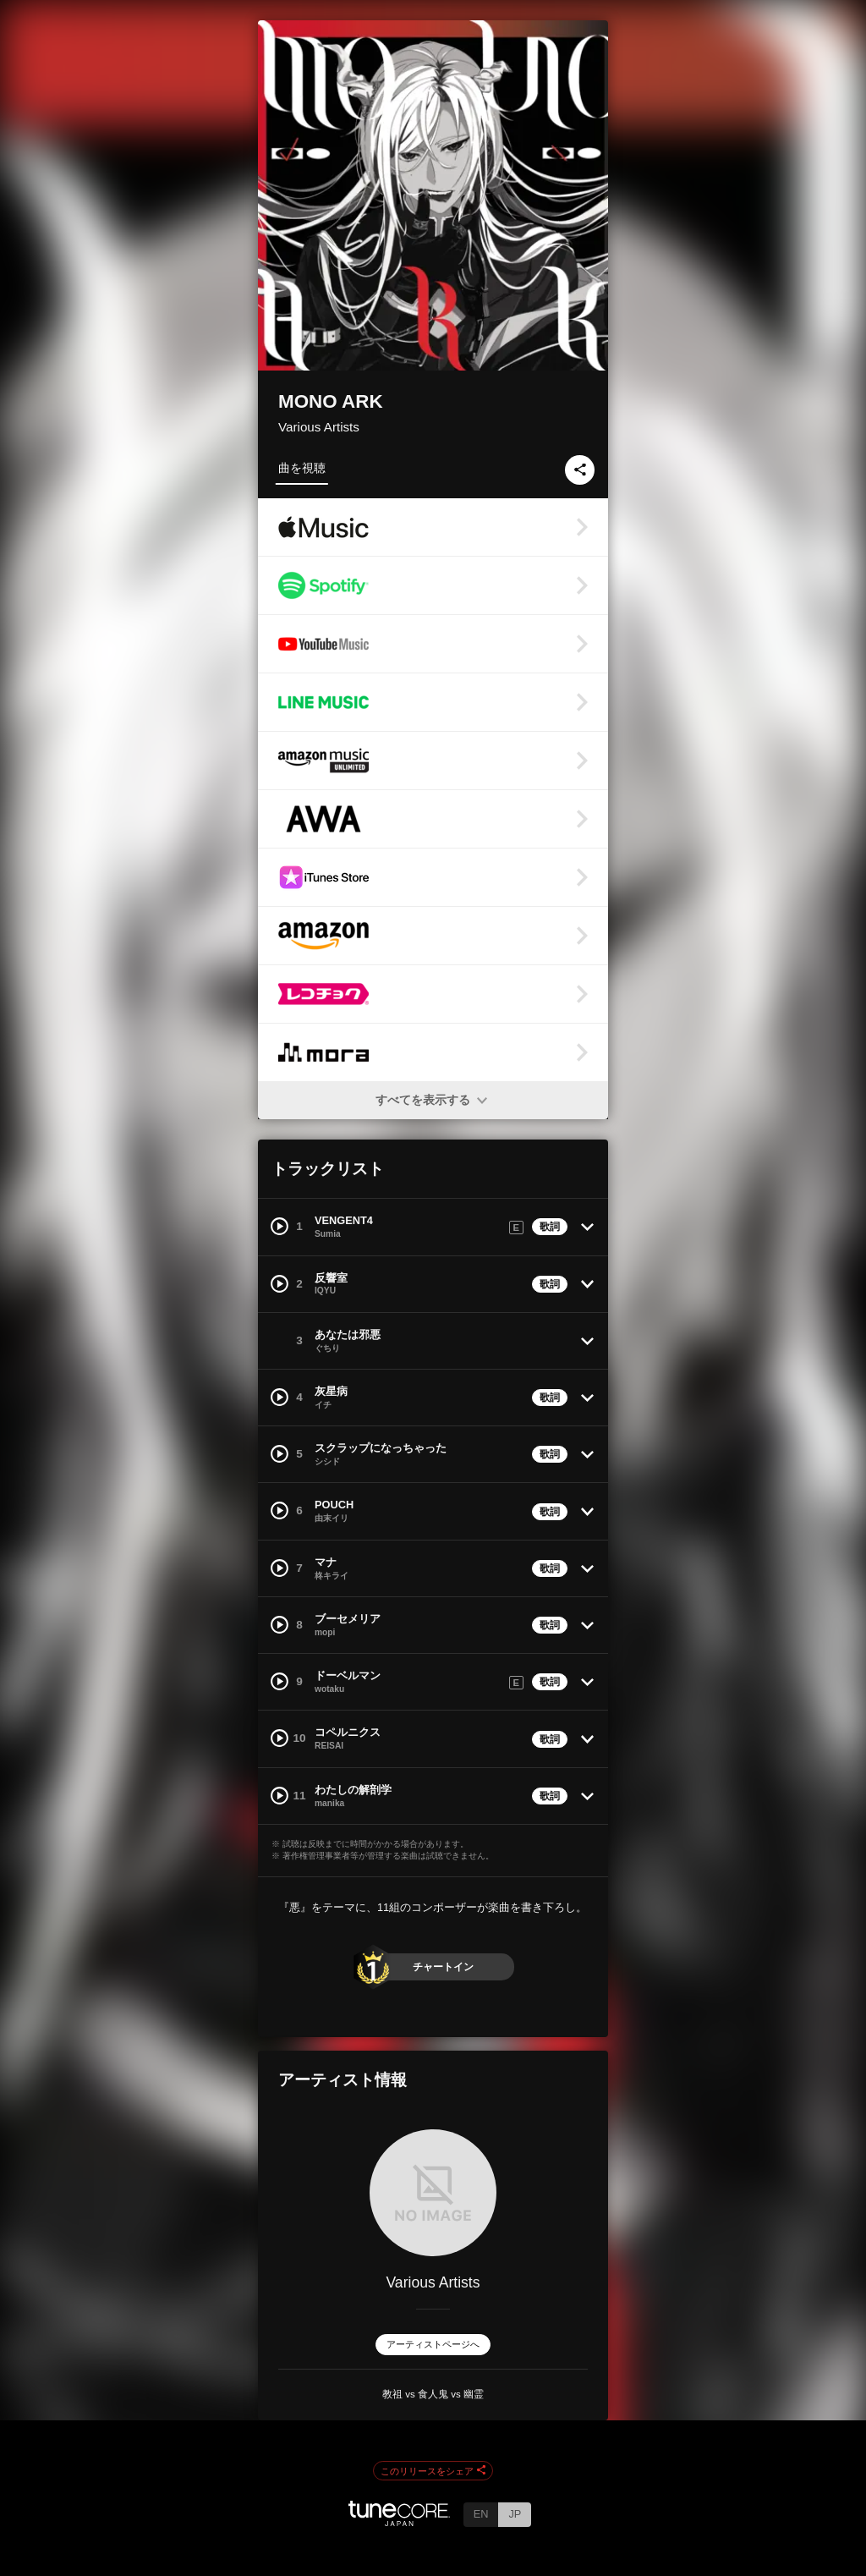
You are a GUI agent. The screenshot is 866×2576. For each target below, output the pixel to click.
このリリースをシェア (433, 2471)
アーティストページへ (433, 2344)
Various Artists (318, 427)
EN (481, 2513)
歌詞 (550, 1227)
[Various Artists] (433, 2192)
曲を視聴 (302, 468)
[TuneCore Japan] (399, 2521)
